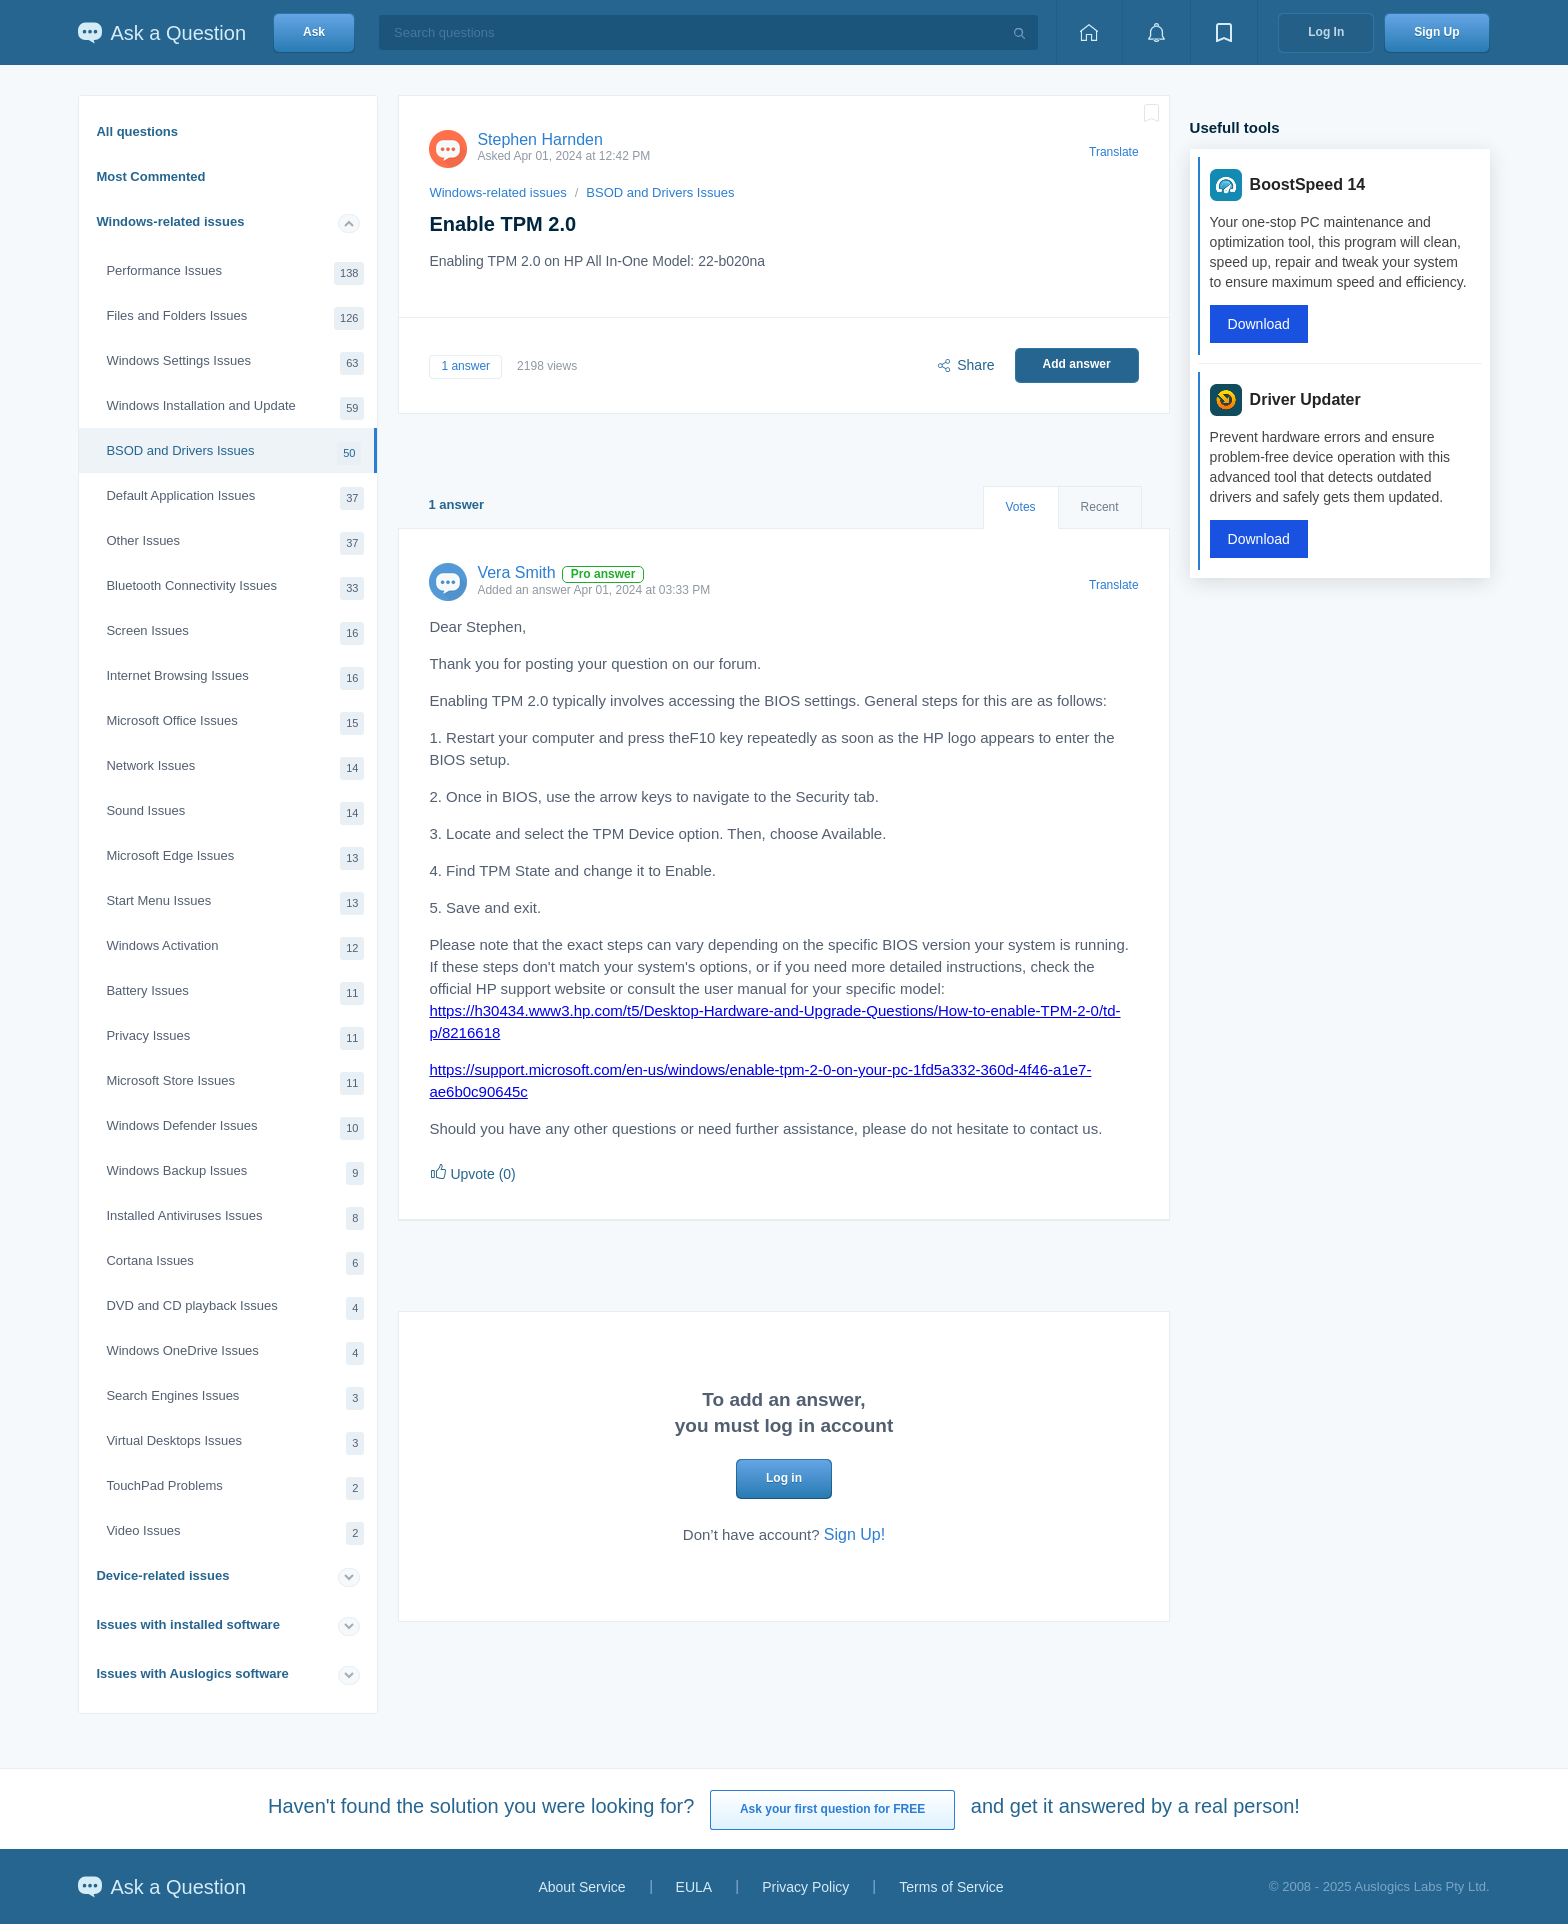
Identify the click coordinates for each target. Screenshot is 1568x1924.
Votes (1021, 507)
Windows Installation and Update (235, 408)
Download (1259, 324)
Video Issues (235, 1533)
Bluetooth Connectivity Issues (235, 588)
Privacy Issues (235, 1038)
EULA (694, 1887)
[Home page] (1089, 32)
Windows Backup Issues (235, 1173)
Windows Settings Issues (235, 363)
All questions (137, 131)
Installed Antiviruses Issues (235, 1218)
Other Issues (235, 543)
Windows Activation (235, 948)
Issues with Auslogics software (192, 1673)
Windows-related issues (170, 221)
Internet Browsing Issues (235, 678)
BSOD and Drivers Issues (233, 453)
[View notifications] (1156, 32)
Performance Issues (235, 273)
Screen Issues (235, 633)
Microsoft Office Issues (235, 723)
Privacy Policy (805, 1887)
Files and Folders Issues (235, 318)
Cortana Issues (235, 1263)
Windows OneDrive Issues (235, 1353)
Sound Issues (235, 813)
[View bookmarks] (1224, 32)
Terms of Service (951, 1887)
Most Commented (150, 176)
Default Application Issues (235, 498)
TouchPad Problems (235, 1488)
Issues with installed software (188, 1624)
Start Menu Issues (235, 903)
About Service (581, 1887)
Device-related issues (162, 1575)
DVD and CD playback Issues (235, 1308)
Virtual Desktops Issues (235, 1443)
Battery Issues (235, 993)
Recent (1100, 507)
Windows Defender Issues (235, 1128)
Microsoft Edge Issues (235, 858)
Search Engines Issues (235, 1398)
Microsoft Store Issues (235, 1083)
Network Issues (235, 768)
